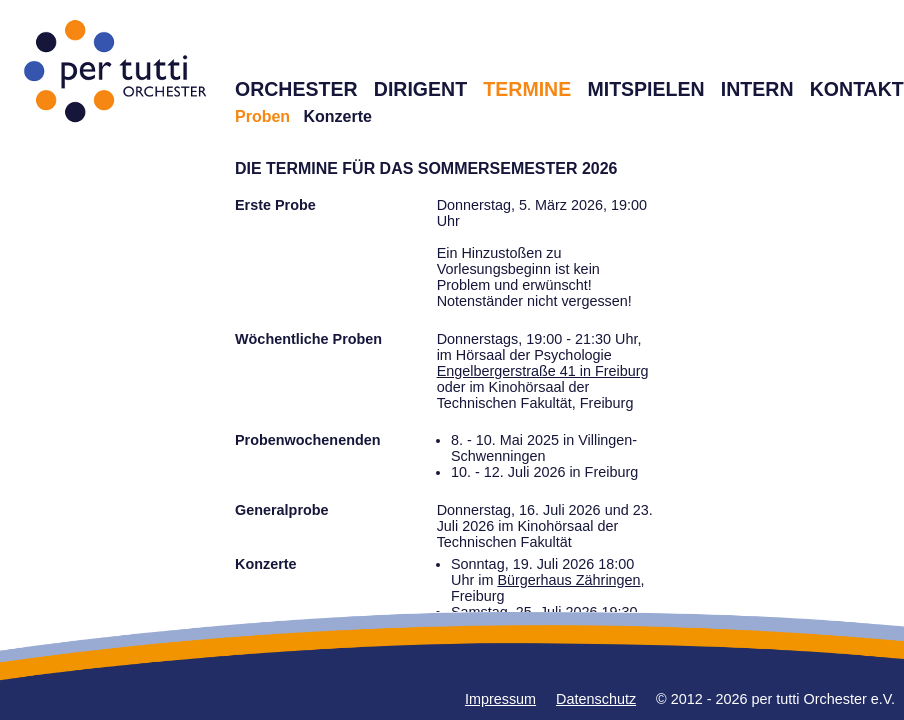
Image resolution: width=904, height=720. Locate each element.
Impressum (500, 699)
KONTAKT (857, 89)
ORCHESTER (296, 89)
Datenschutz (596, 699)
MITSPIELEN (645, 89)
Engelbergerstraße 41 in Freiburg (543, 371)
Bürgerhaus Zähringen (568, 580)
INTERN (757, 89)
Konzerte (337, 116)
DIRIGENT (420, 89)
